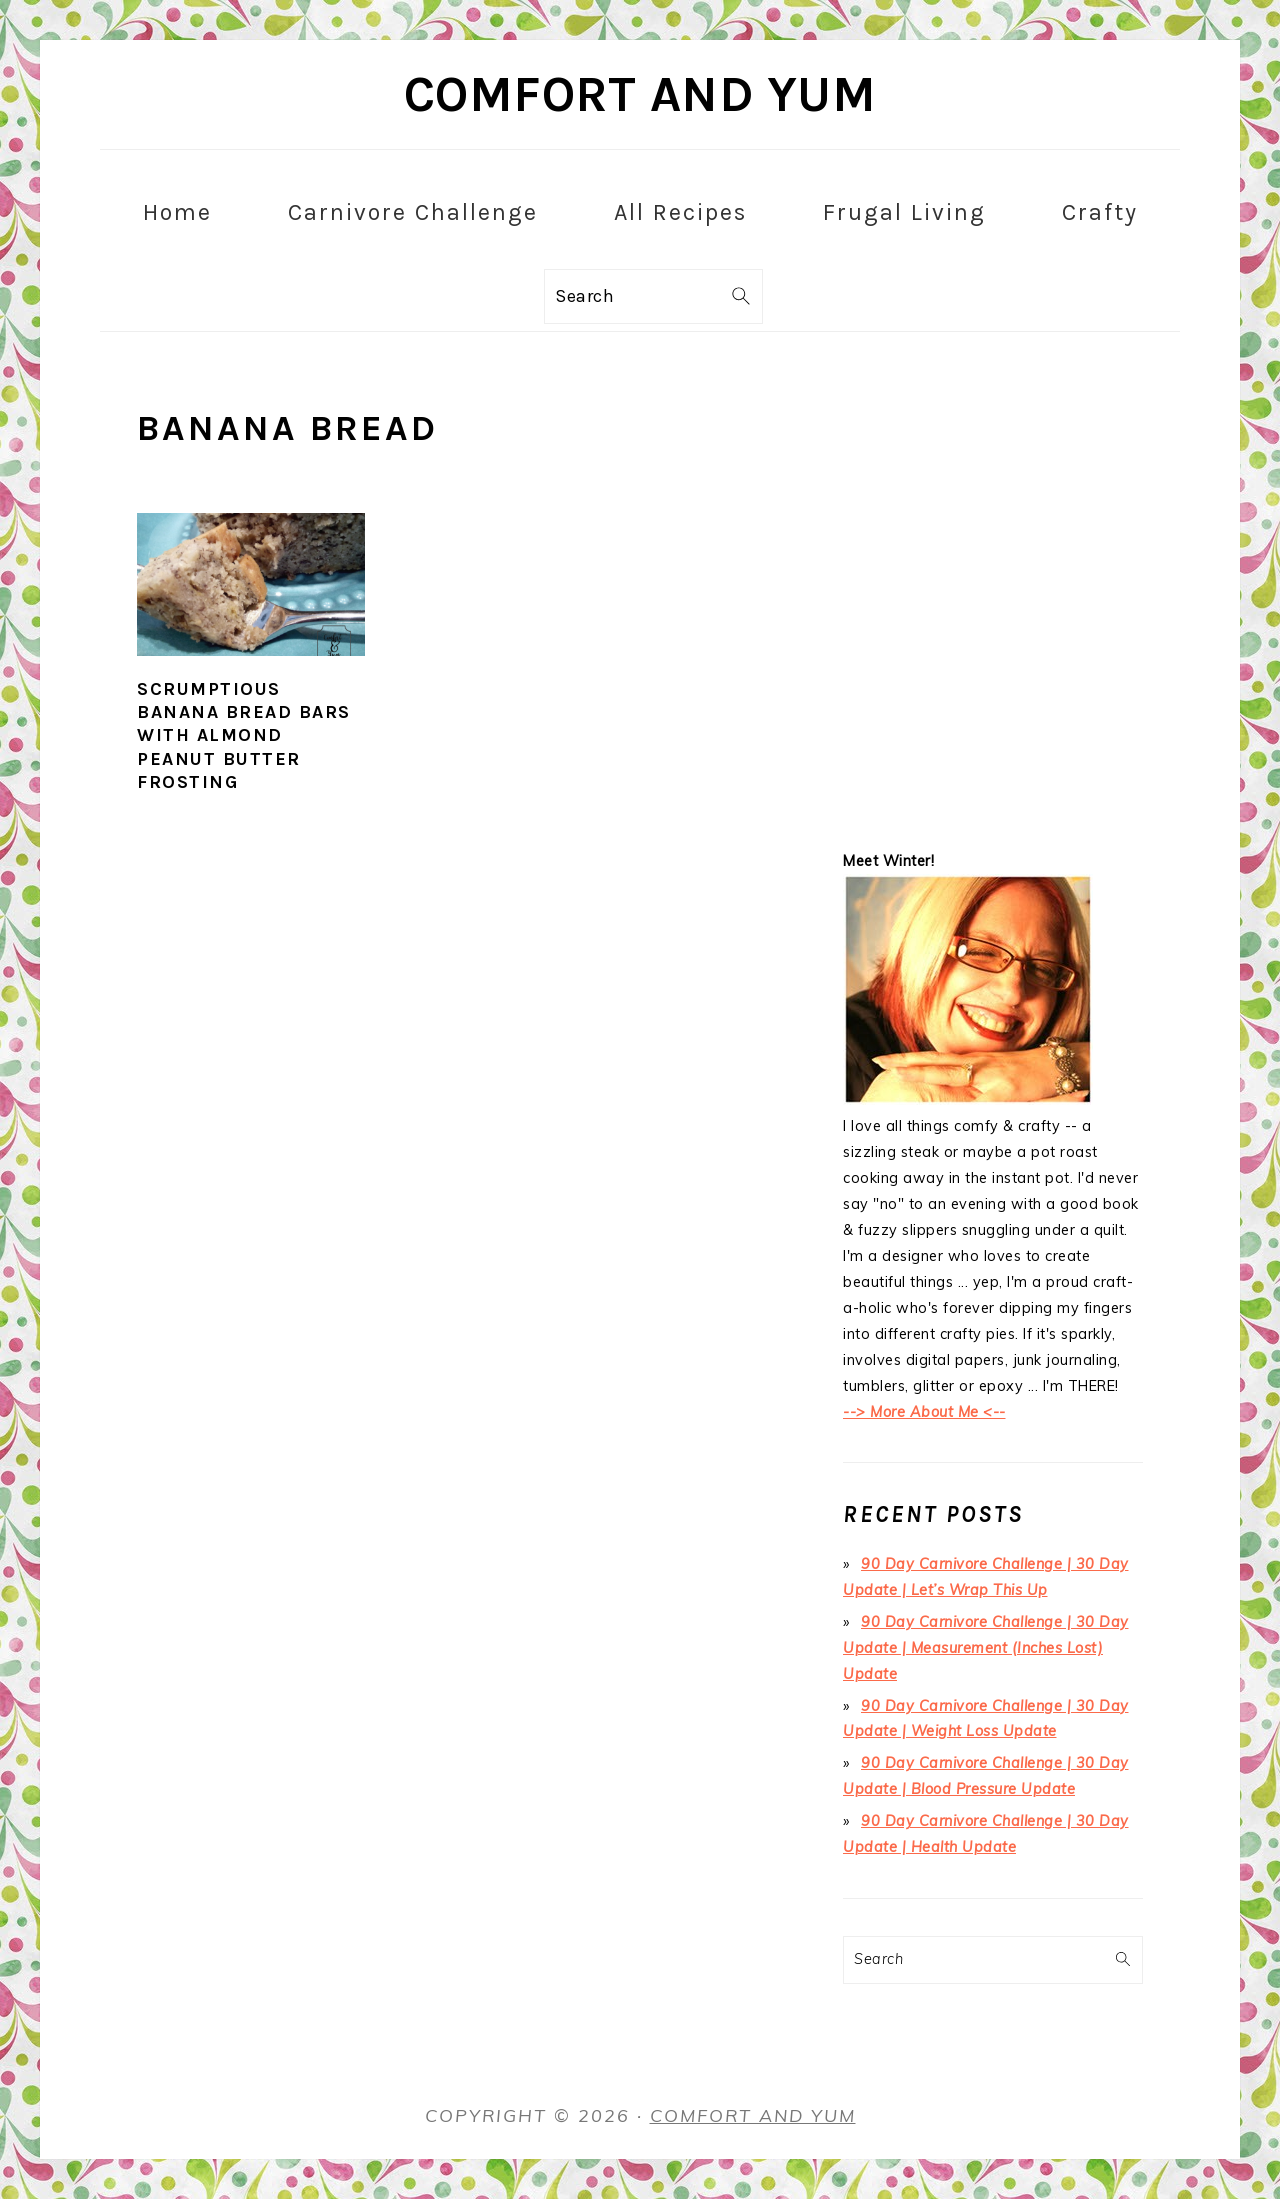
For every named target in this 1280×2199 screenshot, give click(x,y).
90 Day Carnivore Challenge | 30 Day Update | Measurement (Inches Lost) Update (986, 1648)
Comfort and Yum (640, 94)
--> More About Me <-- (924, 1412)
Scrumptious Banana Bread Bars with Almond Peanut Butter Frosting (244, 736)
